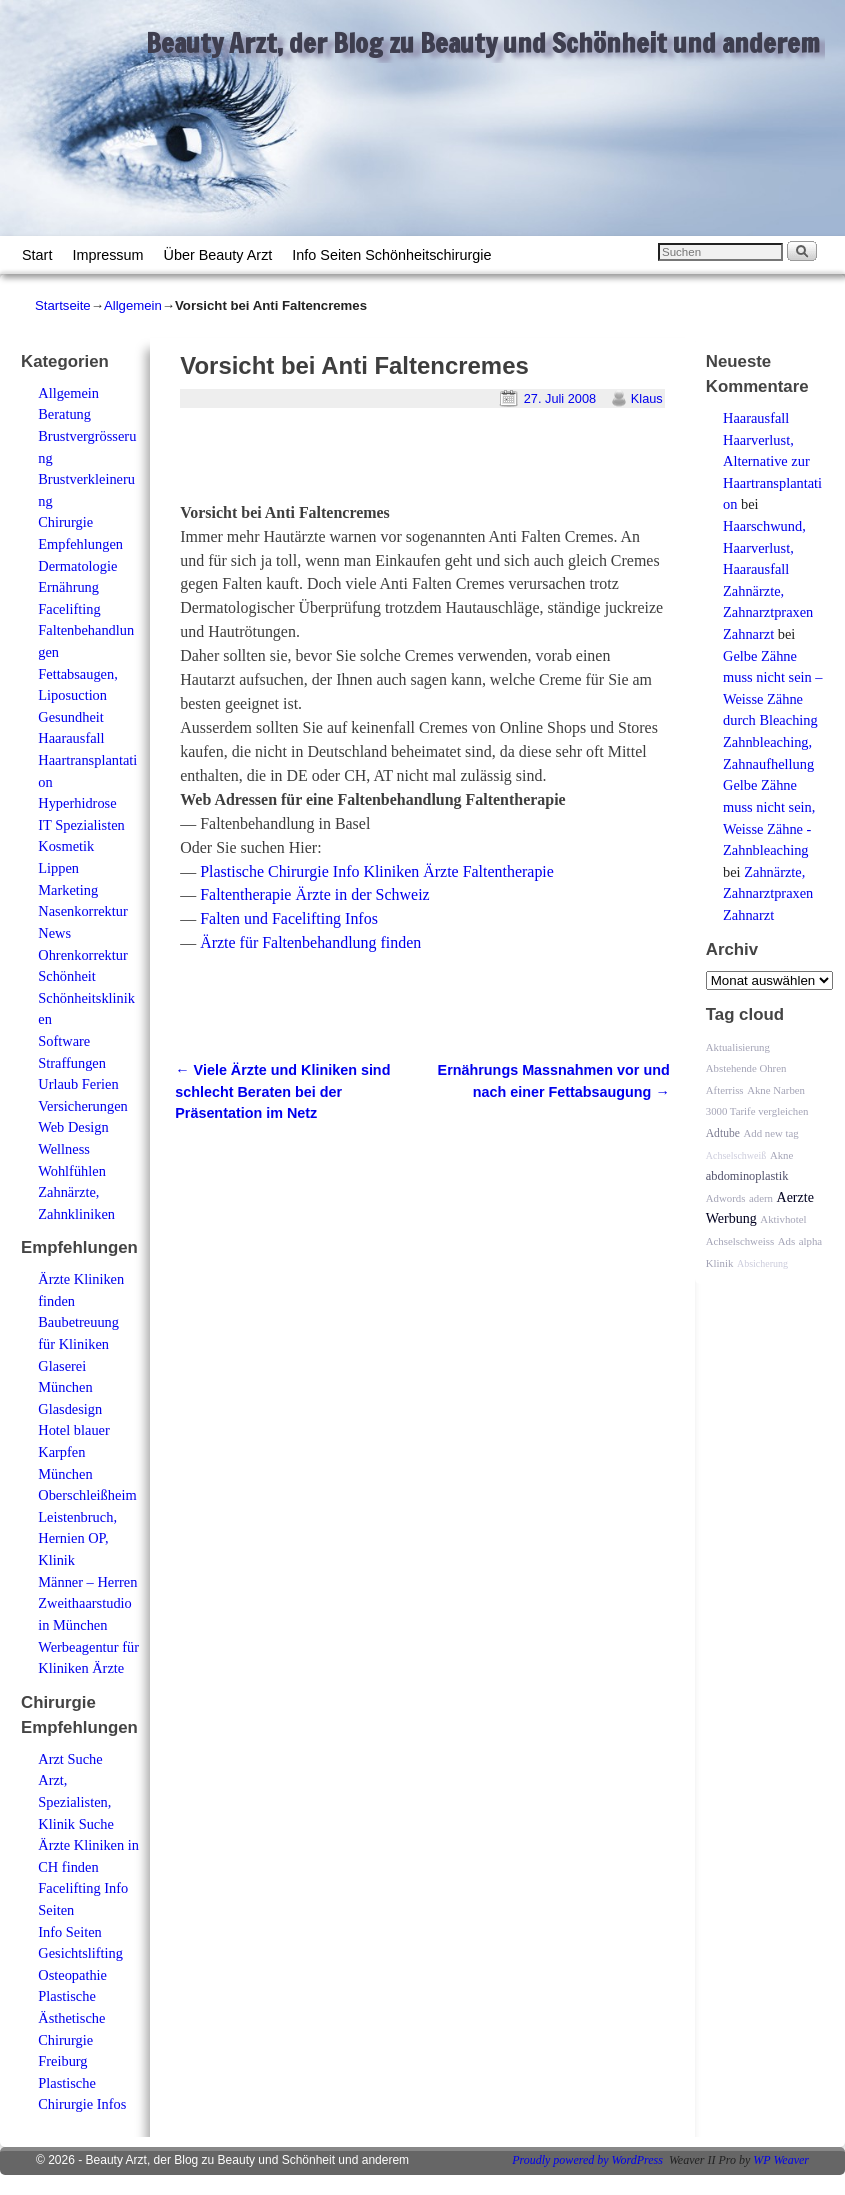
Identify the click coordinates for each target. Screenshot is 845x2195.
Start (37, 255)
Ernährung (68, 587)
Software (64, 1041)
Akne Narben (776, 1090)
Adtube (723, 1133)
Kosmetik (66, 846)
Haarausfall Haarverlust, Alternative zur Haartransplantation (772, 461)
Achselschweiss (740, 1241)
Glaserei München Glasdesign (70, 1387)
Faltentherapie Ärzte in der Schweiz (314, 894)
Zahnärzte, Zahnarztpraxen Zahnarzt (768, 612)
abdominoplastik (747, 1176)
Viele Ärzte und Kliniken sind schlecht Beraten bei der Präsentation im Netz (282, 1091)
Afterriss (725, 1090)
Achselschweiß (736, 1155)
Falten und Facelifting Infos (289, 918)
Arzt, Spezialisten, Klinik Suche (76, 1801)
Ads (786, 1241)
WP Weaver (781, 2160)
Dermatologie (77, 566)
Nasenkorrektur (83, 911)
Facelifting (69, 609)
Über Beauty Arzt (218, 255)
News (54, 933)
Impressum (107, 255)
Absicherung (762, 1263)
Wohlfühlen (72, 1171)
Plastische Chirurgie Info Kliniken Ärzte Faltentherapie (377, 871)
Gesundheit (71, 717)
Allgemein (133, 305)
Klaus (647, 398)
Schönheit (67, 976)
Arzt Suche (70, 1759)
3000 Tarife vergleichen (757, 1111)
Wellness (64, 1149)
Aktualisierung (738, 1047)
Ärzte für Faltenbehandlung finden (310, 942)
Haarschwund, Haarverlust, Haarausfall (764, 547)
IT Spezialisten (81, 825)
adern (761, 1198)
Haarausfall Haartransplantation (87, 759)
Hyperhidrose (77, 803)
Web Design (73, 1127)
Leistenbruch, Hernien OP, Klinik (77, 1538)
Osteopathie (72, 1975)
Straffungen (72, 1063)
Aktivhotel (783, 1219)
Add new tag (771, 1133)
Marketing (68, 890)
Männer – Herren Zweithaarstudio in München (87, 1603)
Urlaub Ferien (78, 1084)
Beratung (64, 414)
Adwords (726, 1198)
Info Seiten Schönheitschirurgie (391, 255)
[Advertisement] (414, 464)
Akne (781, 1155)
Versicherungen (83, 1106)
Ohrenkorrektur (83, 955)
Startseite (63, 305)
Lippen (58, 868)
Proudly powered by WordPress (587, 2160)
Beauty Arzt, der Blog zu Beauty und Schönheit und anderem (483, 43)
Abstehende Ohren (746, 1068)
